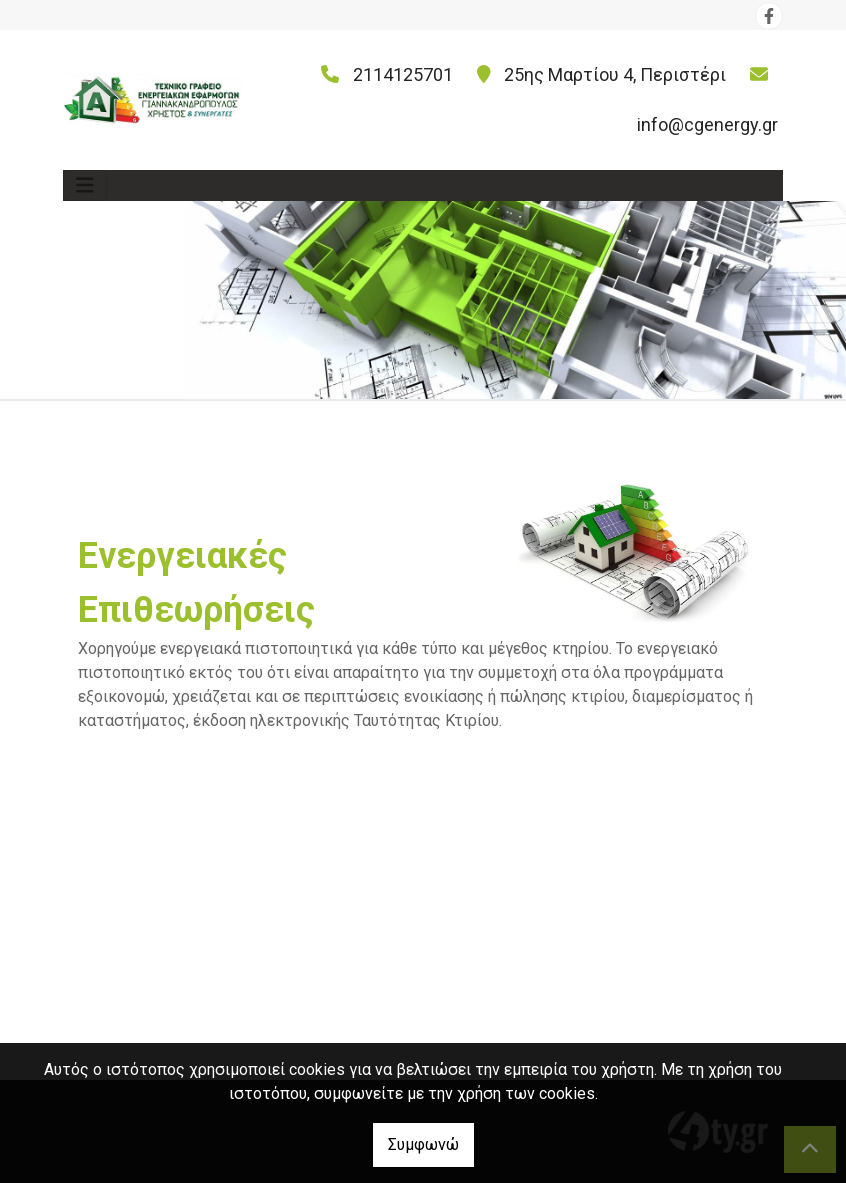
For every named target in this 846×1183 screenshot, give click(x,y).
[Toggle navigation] (85, 185)
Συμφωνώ (423, 1144)
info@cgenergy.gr (707, 124)
